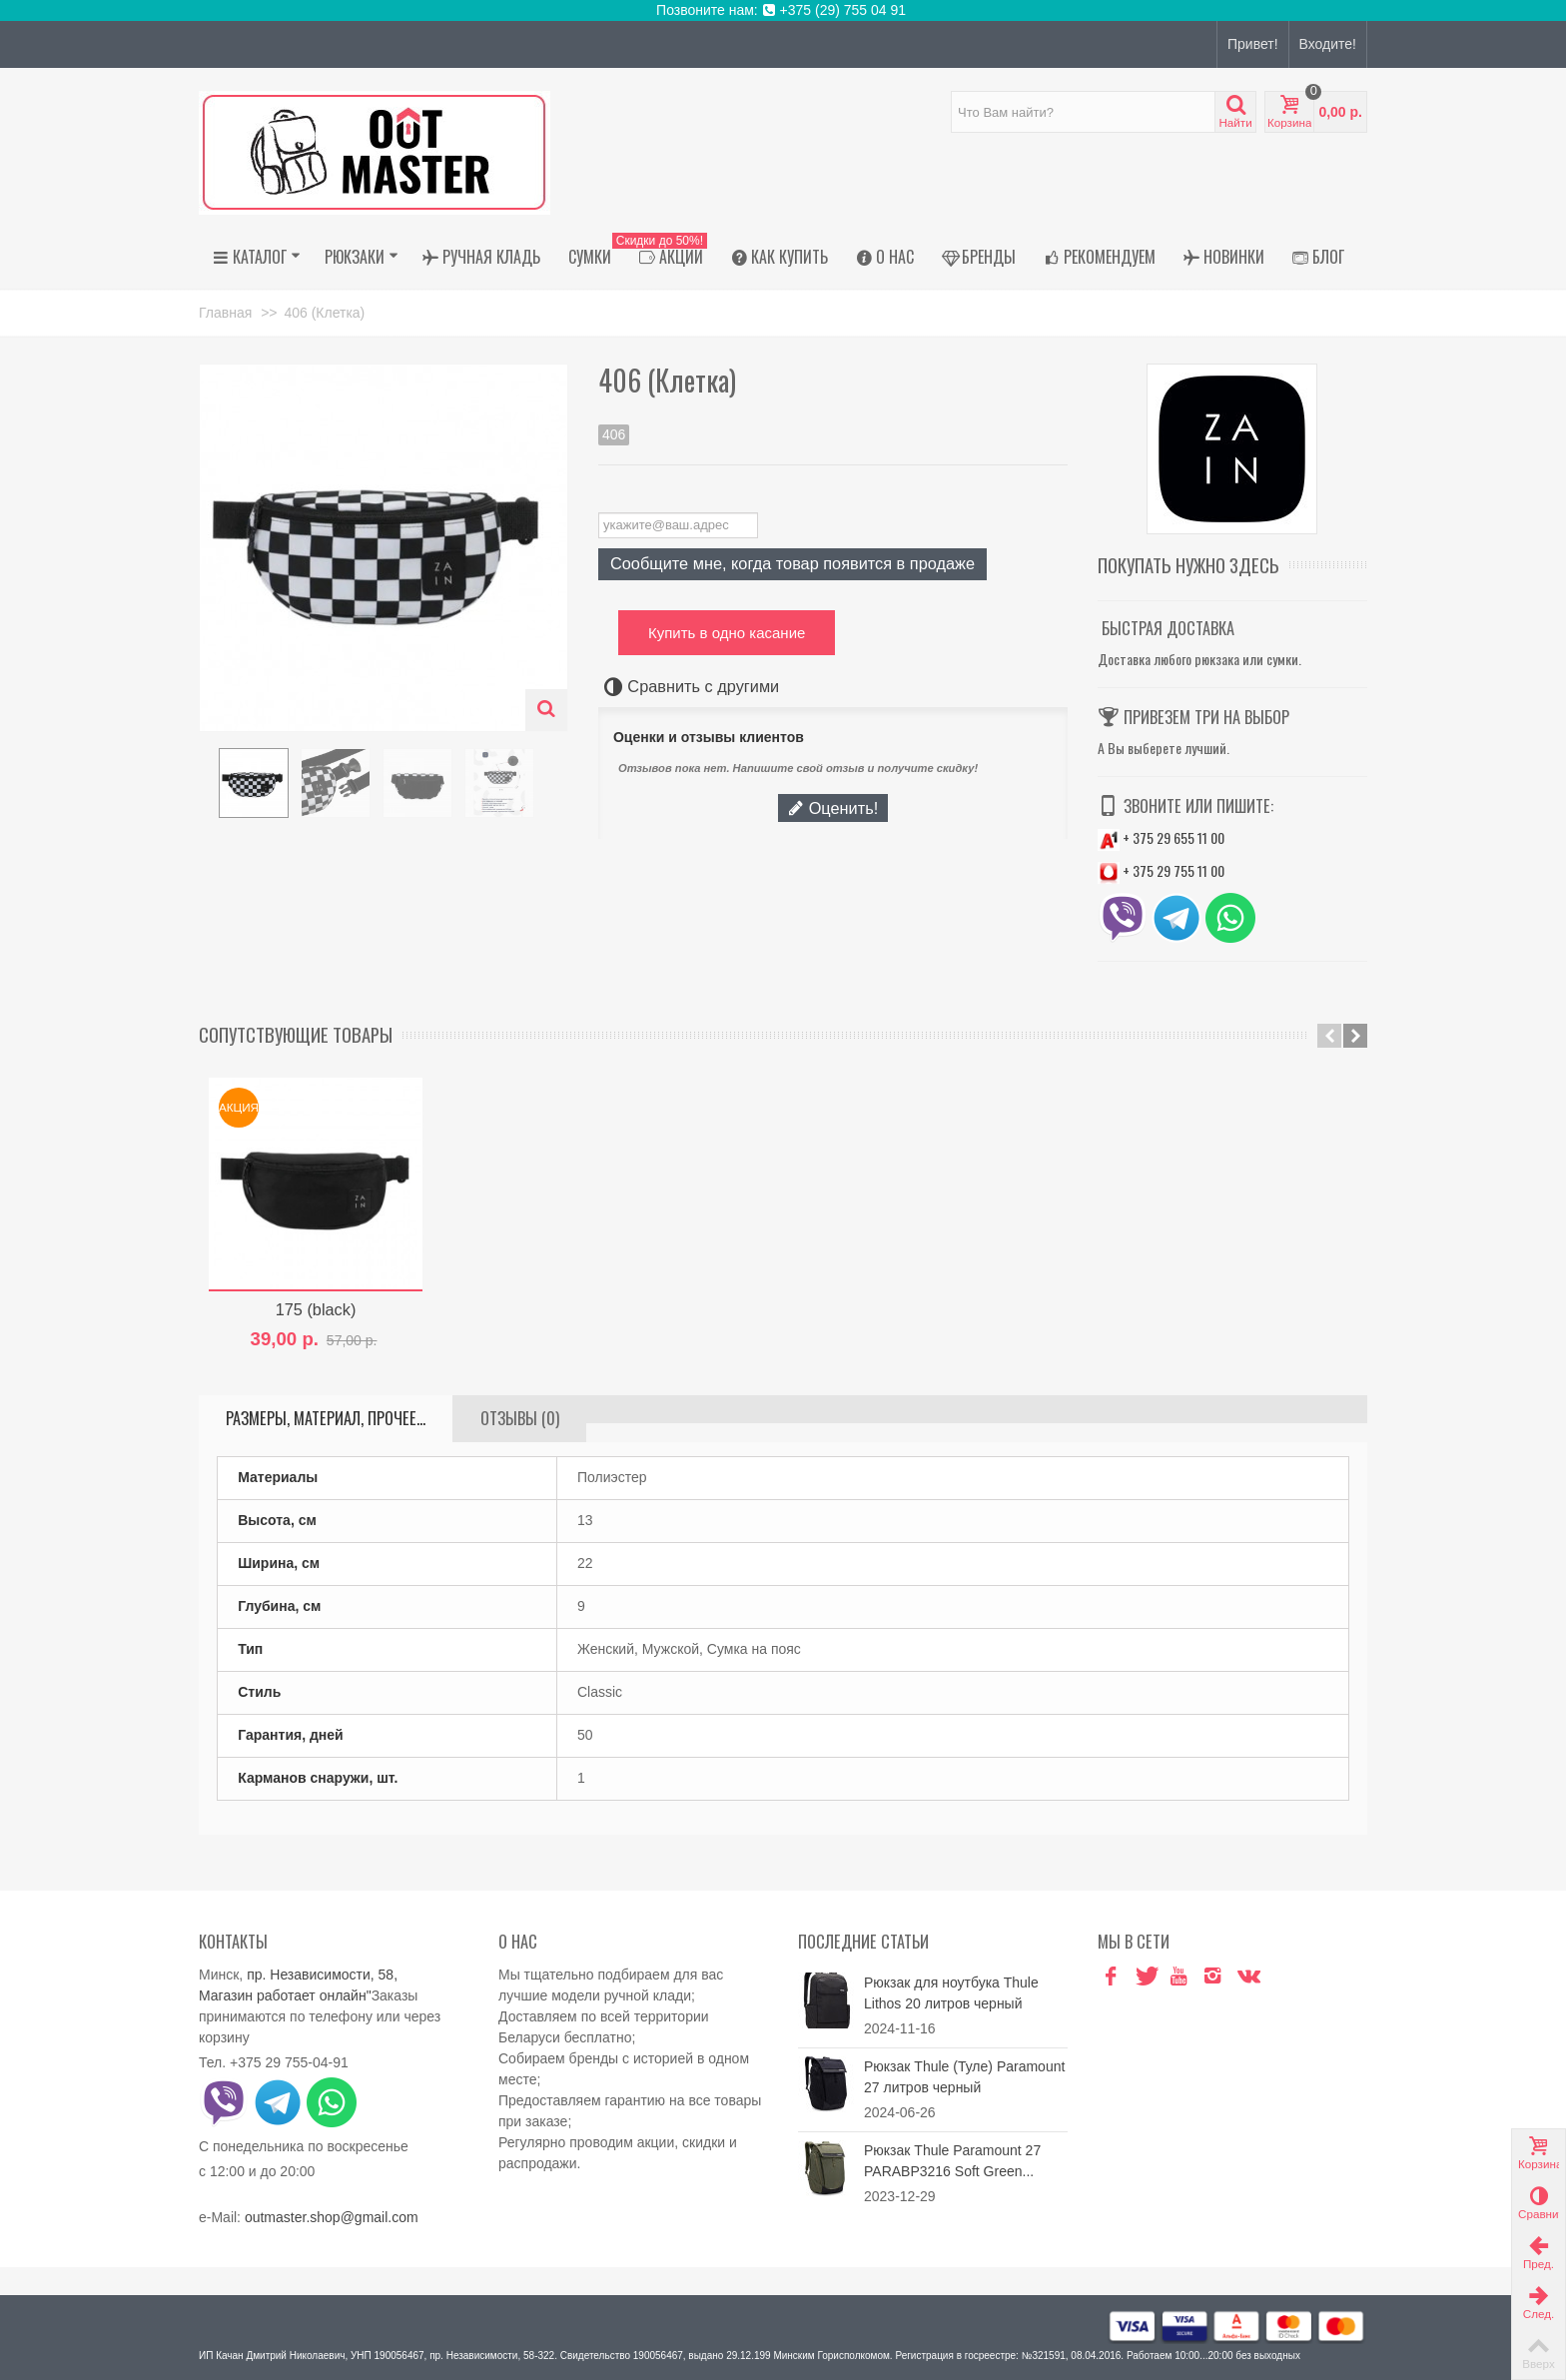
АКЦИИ (666, 257)
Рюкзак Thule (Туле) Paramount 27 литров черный (964, 2076)
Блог (1318, 257)
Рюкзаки (361, 257)
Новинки (1223, 257)
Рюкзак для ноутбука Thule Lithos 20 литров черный (951, 1993)
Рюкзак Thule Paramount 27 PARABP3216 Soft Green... (952, 2160)
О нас (885, 257)
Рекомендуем (1100, 257)
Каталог (257, 257)
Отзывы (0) (519, 1418)
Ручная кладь (481, 257)
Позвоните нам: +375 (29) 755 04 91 (783, 10)
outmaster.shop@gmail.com (331, 2217)
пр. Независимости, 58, (322, 1975)
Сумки (589, 257)
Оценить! (833, 808)
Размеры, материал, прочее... (325, 1418)
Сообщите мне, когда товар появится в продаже (792, 563)
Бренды (979, 257)
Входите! (1327, 44)
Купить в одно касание (726, 632)
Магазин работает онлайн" (285, 1995)
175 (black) (316, 1309)
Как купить (779, 257)
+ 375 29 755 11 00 (1161, 870)
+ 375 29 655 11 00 (1161, 837)
